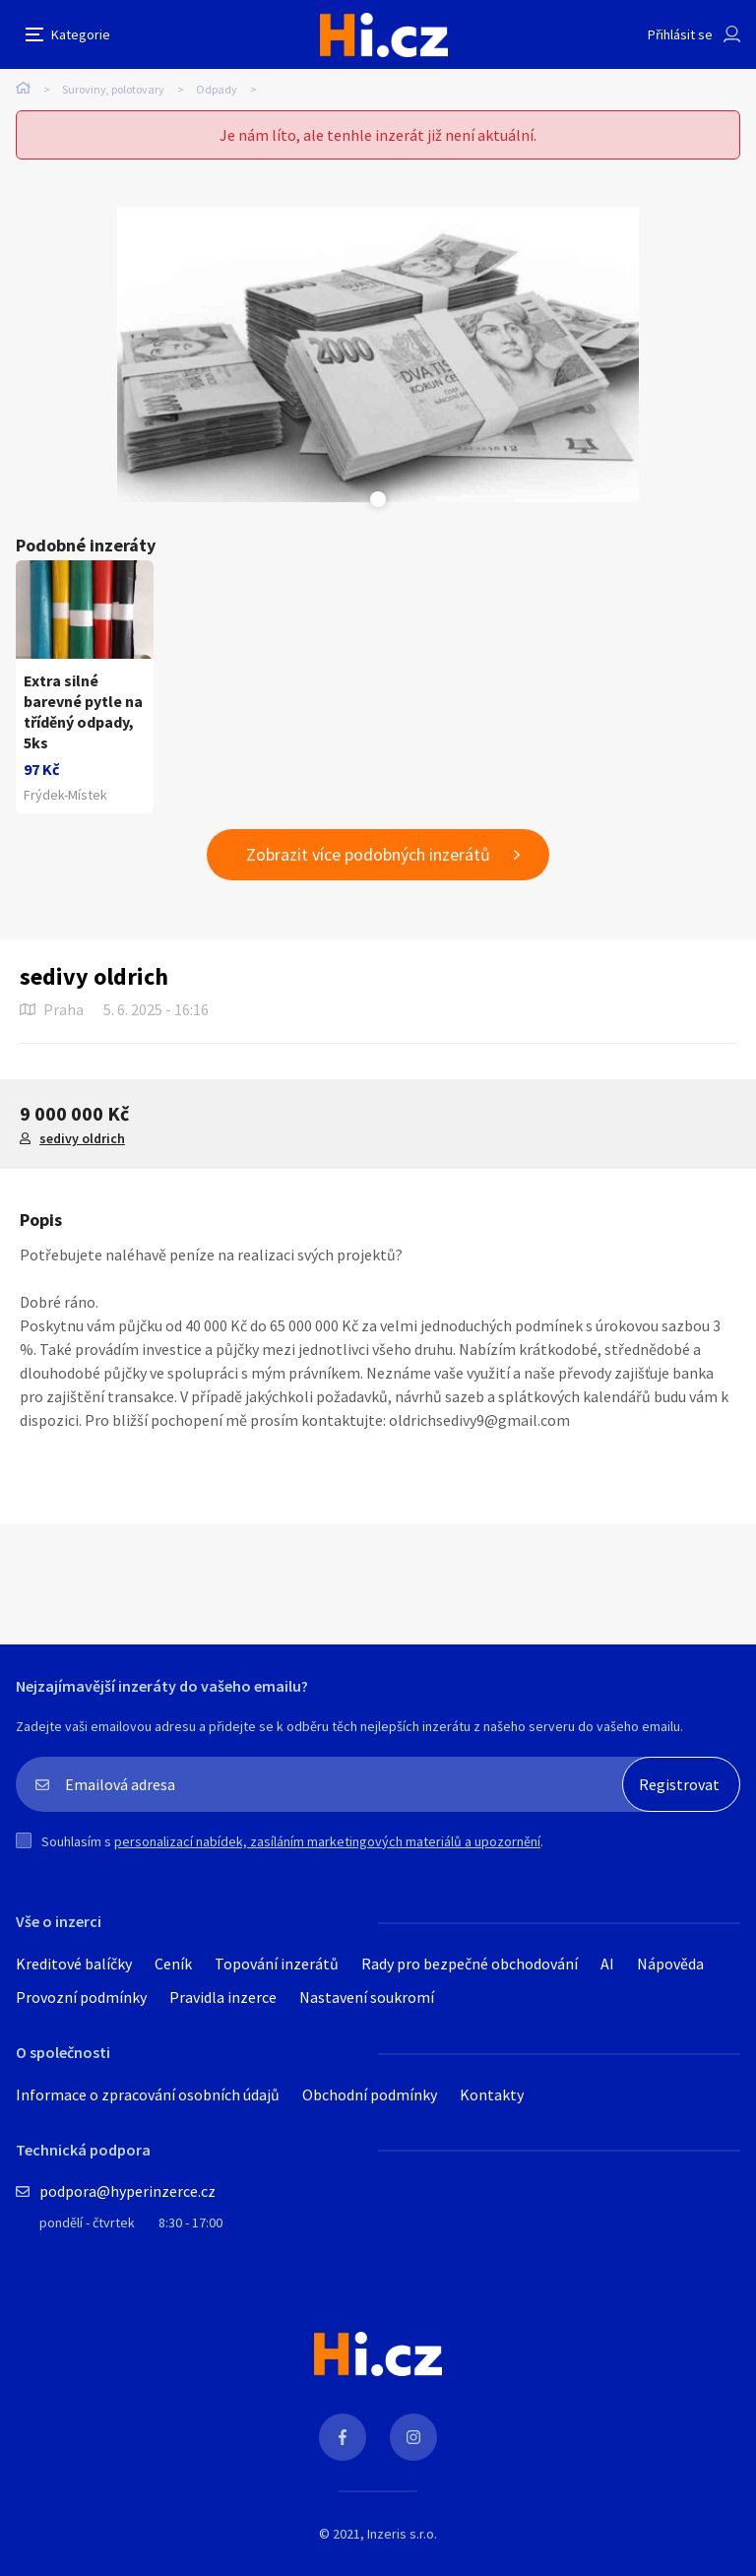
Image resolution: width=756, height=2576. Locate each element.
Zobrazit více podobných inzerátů (368, 854)
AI (607, 1963)
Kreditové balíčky (74, 1963)
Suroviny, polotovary (113, 89)
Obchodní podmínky (369, 2094)
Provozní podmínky (81, 1997)
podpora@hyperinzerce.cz (127, 2191)
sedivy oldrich (82, 1138)
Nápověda (670, 1963)
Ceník (173, 1963)
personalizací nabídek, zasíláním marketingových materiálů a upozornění (327, 1841)
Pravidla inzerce (223, 1997)
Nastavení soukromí (366, 1997)
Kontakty (492, 2094)
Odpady (216, 89)
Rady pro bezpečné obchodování (469, 1963)
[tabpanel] (378, 354)
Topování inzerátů (277, 1963)
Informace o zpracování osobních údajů (148, 2094)
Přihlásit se (680, 34)
